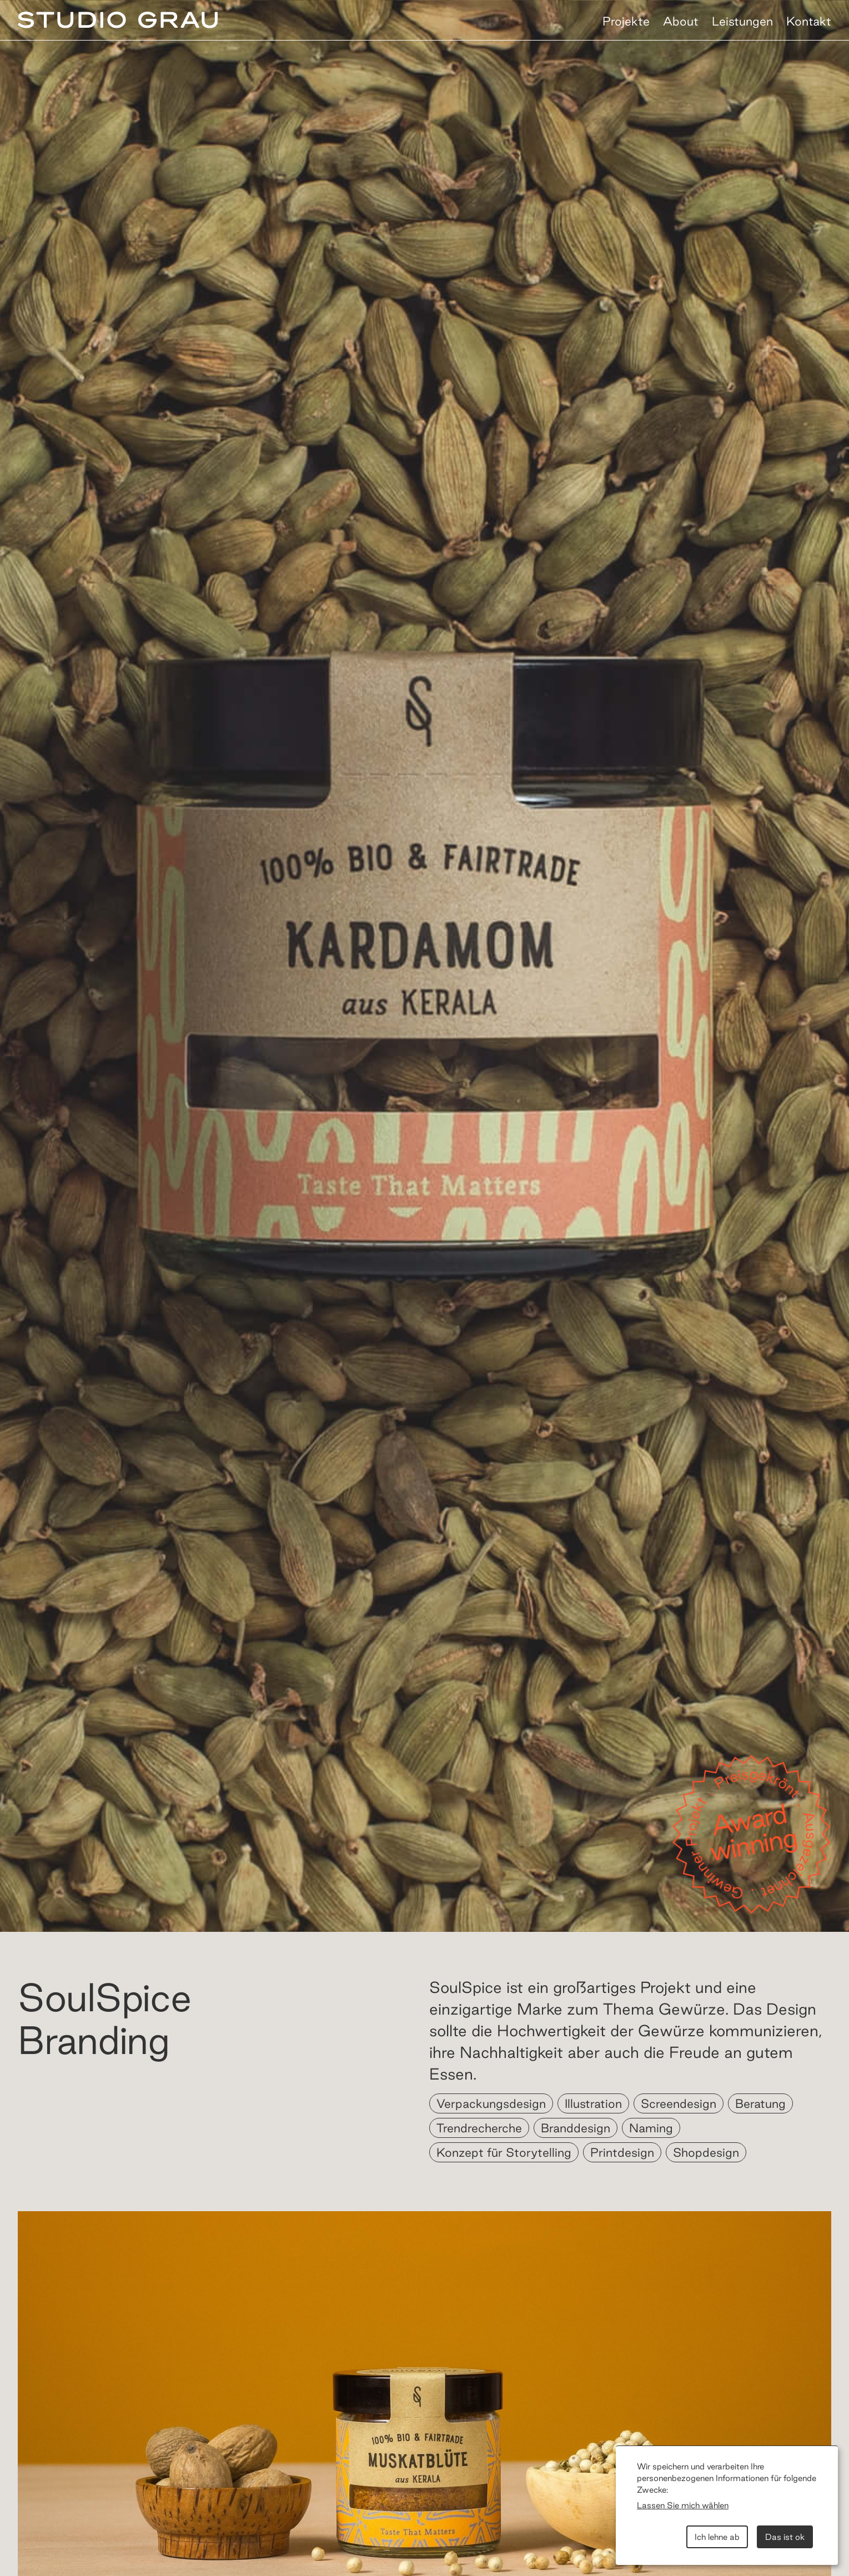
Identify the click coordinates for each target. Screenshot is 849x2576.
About (681, 21)
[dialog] (727, 2505)
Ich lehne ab (717, 2537)
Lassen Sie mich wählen (683, 2505)
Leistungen (742, 21)
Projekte (626, 21)
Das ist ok (785, 2537)
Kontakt (808, 21)
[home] (118, 22)
